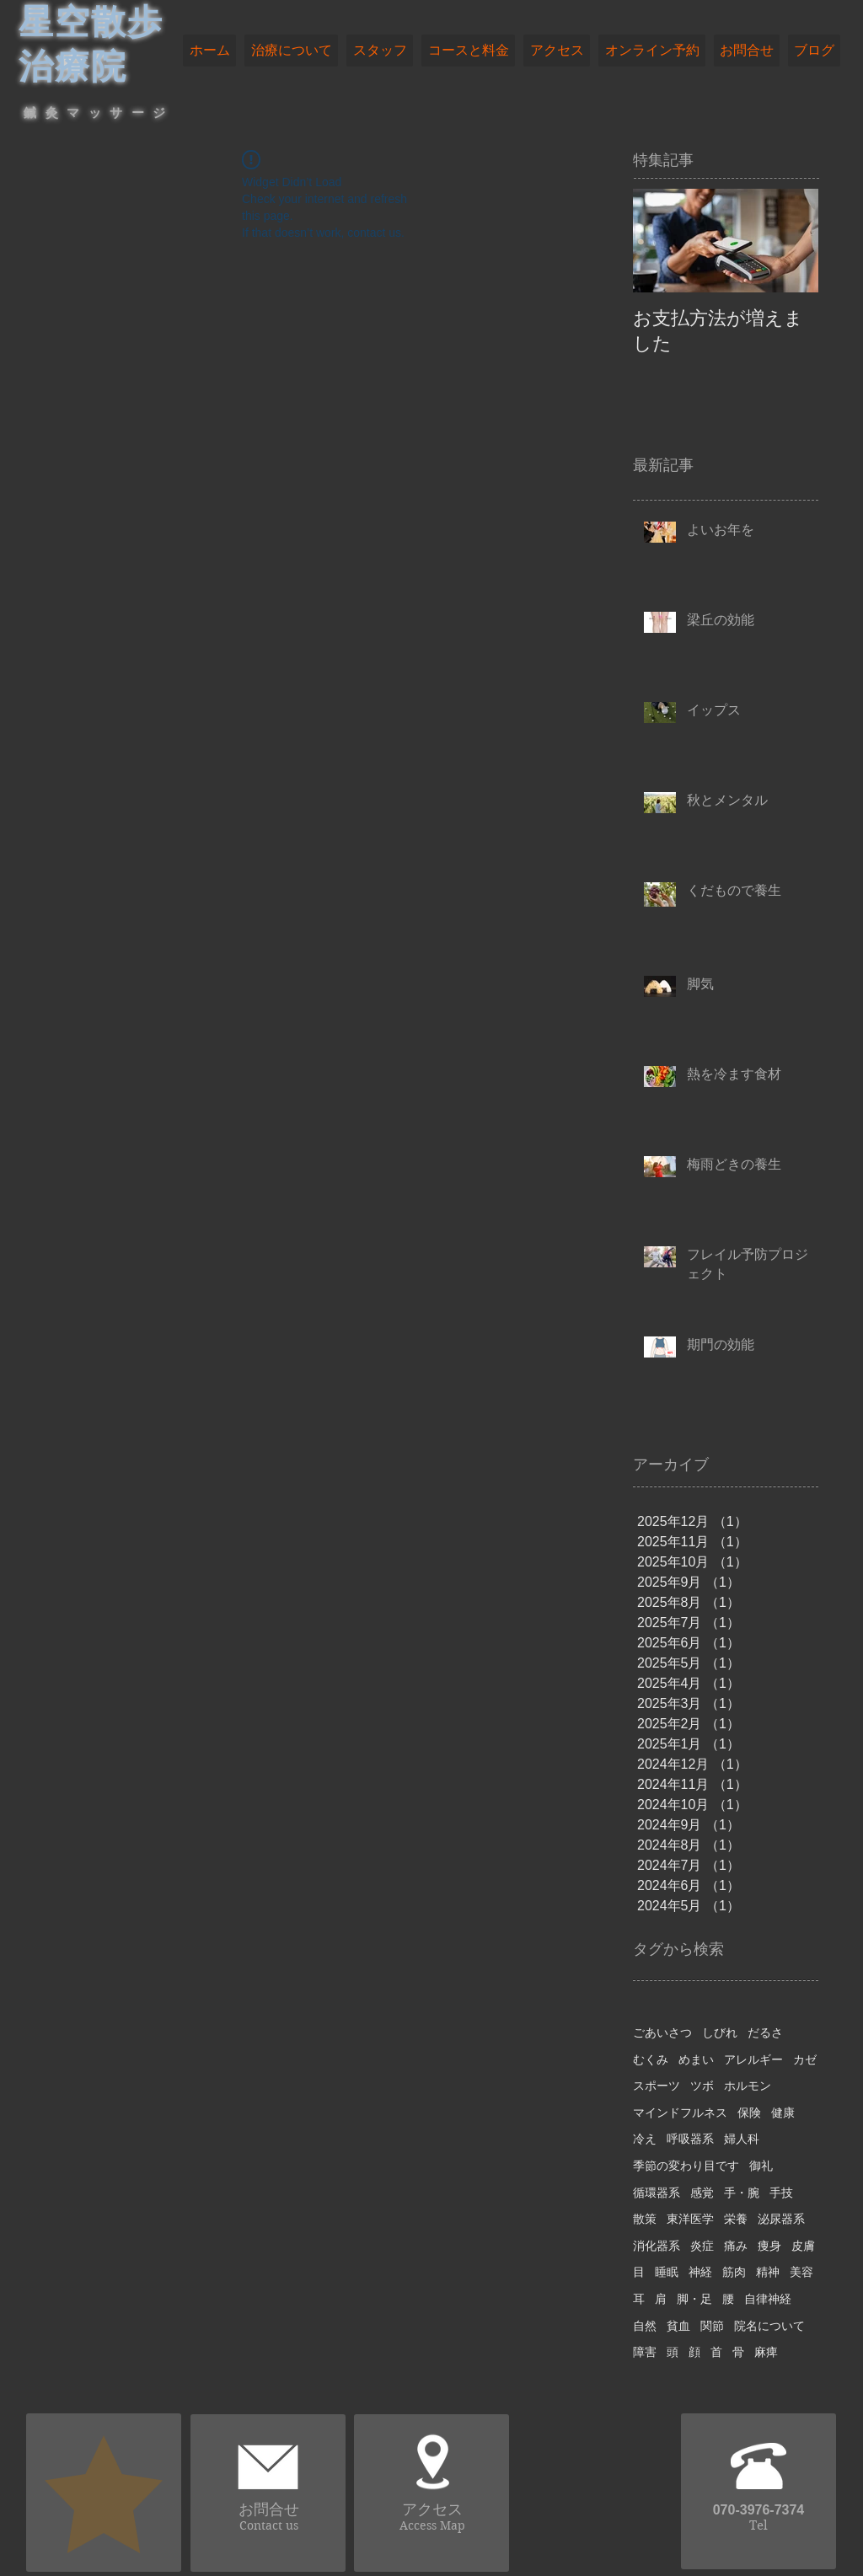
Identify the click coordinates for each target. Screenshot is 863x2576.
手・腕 (741, 2192)
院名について (769, 2325)
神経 (700, 2272)
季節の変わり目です (686, 2165)
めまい (696, 2059)
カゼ (805, 2059)
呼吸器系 (690, 2138)
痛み (736, 2245)
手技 (781, 2192)
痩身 (769, 2245)
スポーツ (656, 2085)
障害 (645, 2352)
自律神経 (767, 2299)
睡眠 (666, 2272)
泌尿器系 (781, 2218)
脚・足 (694, 2299)
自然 (645, 2325)
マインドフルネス (680, 2112)
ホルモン (747, 2085)
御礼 (761, 2165)
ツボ (702, 2085)
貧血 (678, 2325)
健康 (783, 2112)
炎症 (702, 2245)
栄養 (736, 2218)
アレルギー (753, 2059)
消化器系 (656, 2245)
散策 (645, 2218)
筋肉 (734, 2272)
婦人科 (741, 2138)
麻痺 (766, 2352)
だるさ (765, 2032)
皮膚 (803, 2245)
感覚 (702, 2192)
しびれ (719, 2032)
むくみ (650, 2059)
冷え (645, 2138)
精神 (768, 2272)
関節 (712, 2325)
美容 (801, 2272)
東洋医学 (690, 2218)
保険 (749, 2112)
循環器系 (656, 2192)
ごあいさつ (662, 2032)
